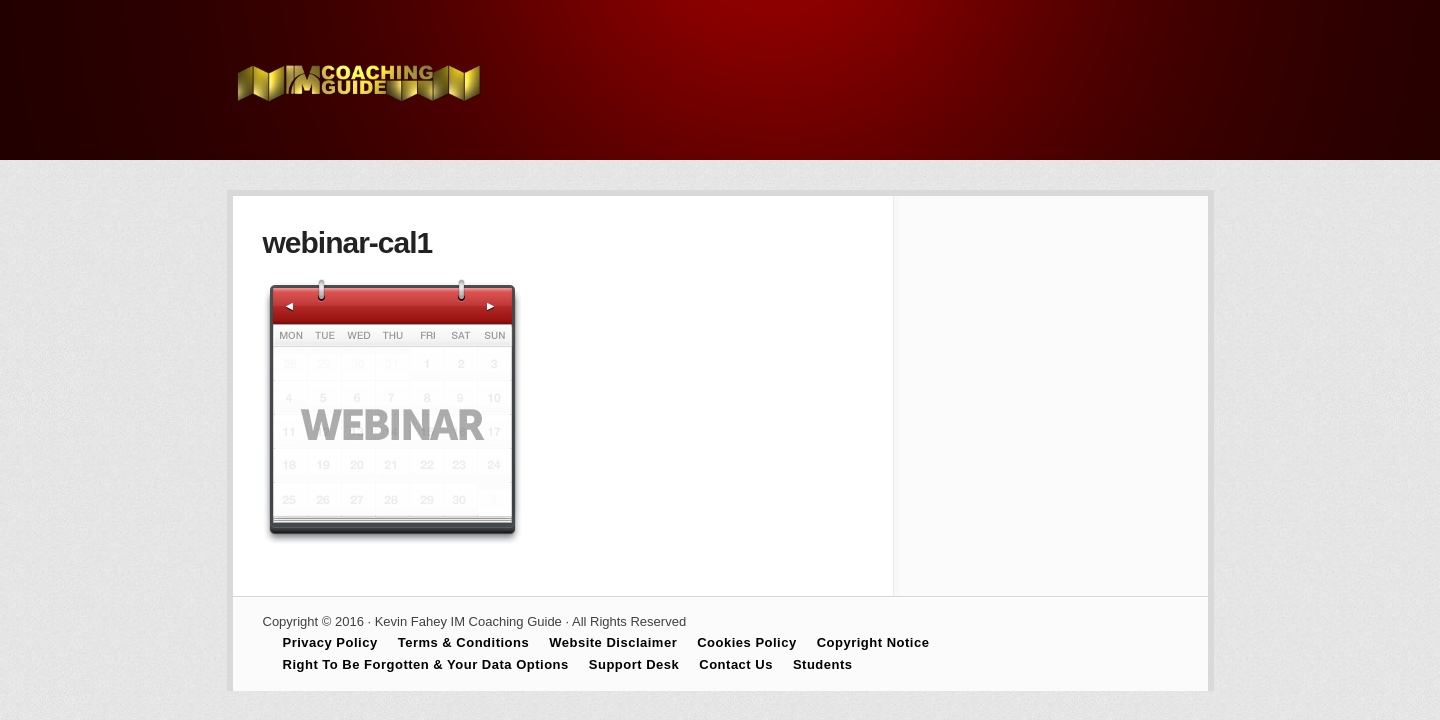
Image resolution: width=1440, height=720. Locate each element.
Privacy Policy (330, 642)
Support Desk (634, 664)
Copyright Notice (873, 642)
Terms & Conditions (464, 642)
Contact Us (736, 664)
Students (823, 664)
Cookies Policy (746, 642)
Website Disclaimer (613, 642)
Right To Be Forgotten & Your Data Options (426, 664)
